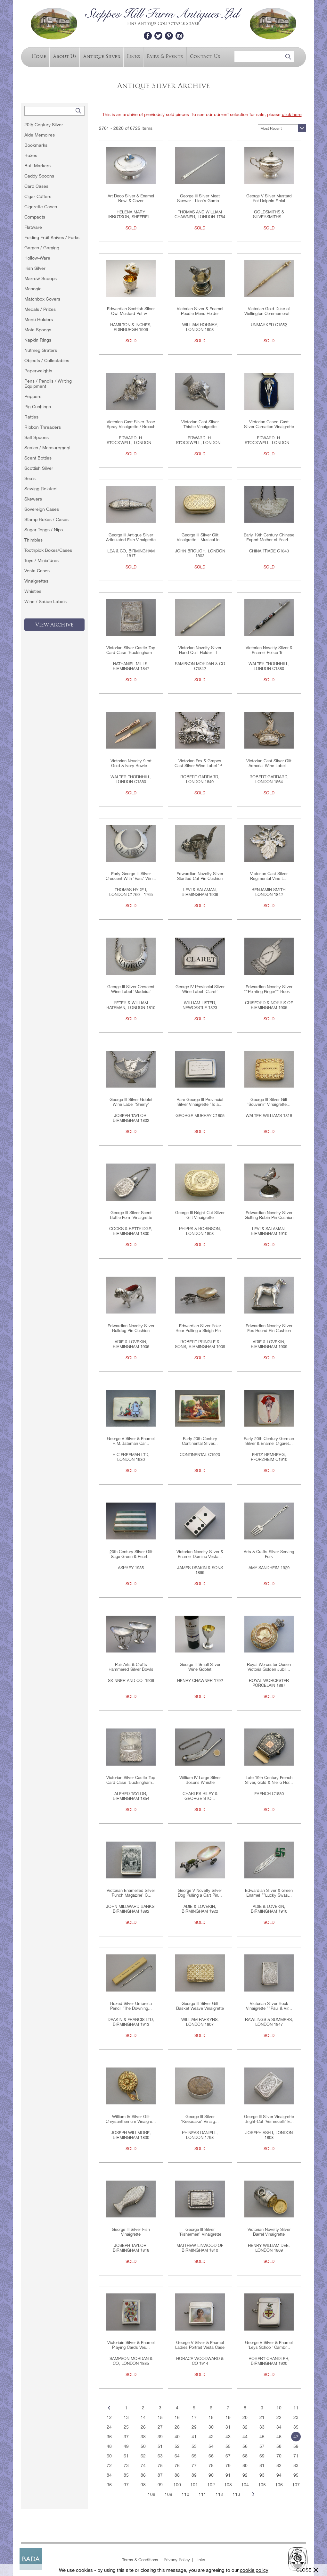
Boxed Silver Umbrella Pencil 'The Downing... (131, 2006)
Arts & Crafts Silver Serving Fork (269, 1554)
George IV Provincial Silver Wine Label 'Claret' (200, 989)
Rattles (31, 416)
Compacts (34, 216)
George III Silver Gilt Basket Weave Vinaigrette (200, 2006)
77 (194, 2465)
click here (292, 114)
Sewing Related (40, 488)
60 (109, 2455)
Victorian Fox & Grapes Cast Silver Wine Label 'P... (200, 763)
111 (202, 2494)
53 (194, 2446)
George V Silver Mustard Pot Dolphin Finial (269, 198)
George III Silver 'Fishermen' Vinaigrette (200, 2232)
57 (262, 2446)
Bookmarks (35, 145)
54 (211, 2446)
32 (245, 2427)
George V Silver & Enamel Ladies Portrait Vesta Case (200, 2345)
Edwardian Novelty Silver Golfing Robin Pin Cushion (269, 1215)
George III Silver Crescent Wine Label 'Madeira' (130, 989)
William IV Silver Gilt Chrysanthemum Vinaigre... (131, 2119)
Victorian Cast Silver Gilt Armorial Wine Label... (268, 763)
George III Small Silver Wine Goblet (200, 1667)
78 (211, 2465)
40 (177, 2436)
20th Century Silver (43, 124)
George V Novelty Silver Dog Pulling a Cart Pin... (200, 1893)
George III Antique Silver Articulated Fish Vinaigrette (131, 537)
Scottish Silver (38, 468)
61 (126, 2455)
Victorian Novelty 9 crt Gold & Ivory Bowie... (130, 763)
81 (262, 2465)
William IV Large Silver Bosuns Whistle (200, 1780)
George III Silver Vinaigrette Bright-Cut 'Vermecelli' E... (269, 2119)
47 (295, 2436)
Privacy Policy (177, 2559)
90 (211, 2475)
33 (262, 2427)
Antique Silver (101, 56)
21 (262, 2417)
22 (279, 2417)
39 (160, 2436)
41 (194, 2436)
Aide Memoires (39, 134)
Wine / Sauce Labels (45, 601)
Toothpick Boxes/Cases (48, 550)
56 (245, 2446)
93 (262, 2475)
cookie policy (254, 2570)
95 (295, 2475)
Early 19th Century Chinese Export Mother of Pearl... (269, 537)
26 (143, 2427)
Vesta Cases (37, 570)
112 (219, 2494)
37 (126, 2436)
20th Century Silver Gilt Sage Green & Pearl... (131, 1554)
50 (143, 2446)
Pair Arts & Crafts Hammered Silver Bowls (131, 1667)
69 (262, 2455)
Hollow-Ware (37, 258)
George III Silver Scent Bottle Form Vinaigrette (131, 1215)
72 (109, 2465)
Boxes (30, 155)
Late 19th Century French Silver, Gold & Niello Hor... (269, 1780)
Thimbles (33, 540)
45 (262, 2436)
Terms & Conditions (140, 2559)
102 (211, 2484)
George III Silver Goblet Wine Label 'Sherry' (131, 1102)
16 (177, 2417)
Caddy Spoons (39, 175)
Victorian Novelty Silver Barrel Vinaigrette (269, 2232)
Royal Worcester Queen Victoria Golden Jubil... (269, 1667)
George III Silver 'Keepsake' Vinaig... (200, 2119)
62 (143, 2455)
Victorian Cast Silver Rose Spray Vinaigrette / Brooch (131, 424)
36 (109, 2436)
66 (211, 2455)
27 (160, 2427)
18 (211, 2417)
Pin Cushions (37, 406)
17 (194, 2417)
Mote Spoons (37, 329)
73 (126, 2465)
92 (245, 2475)
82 (279, 2465)
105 (262, 2484)
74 (143, 2465)
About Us (65, 56)
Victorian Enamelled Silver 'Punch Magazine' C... (131, 1893)
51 (160, 2446)
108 (151, 2494)
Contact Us (205, 56)
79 (228, 2465)
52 (177, 2446)
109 (168, 2494)
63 (160, 2455)
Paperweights (38, 370)
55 (228, 2446)
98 (143, 2484)
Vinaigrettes (36, 581)
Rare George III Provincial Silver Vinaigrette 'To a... (199, 1102)
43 (228, 2436)
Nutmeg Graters (40, 350)
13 (126, 2417)
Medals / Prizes (40, 309)
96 (109, 2484)
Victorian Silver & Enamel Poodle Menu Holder (200, 311)
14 (143, 2417)
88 (177, 2475)
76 (177, 2465)
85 (126, 2475)
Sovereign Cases (41, 509)
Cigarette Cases (40, 206)
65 (194, 2455)
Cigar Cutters (37, 196)
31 (228, 2427)
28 (177, 2427)
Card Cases (36, 186)
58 (279, 2446)
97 (126, 2484)
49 (126, 2446)
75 (160, 2465)
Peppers (32, 396)
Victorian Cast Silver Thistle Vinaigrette (200, 424)
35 (295, 2427)
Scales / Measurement (47, 447)
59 (295, 2446)
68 (245, 2455)
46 (279, 2436)
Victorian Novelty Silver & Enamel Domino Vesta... (199, 1554)
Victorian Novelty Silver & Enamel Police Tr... (269, 650)
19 (228, 2417)
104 (245, 2484)
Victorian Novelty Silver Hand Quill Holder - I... (199, 650)
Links (133, 56)
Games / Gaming (41, 247)
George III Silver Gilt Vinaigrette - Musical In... (200, 537)
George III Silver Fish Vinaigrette (131, 2232)
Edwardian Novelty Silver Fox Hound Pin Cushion (269, 1328)
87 (160, 2475)
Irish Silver (34, 268)
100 (177, 2484)
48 (109, 2446)
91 (228, 2475)
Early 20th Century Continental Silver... (200, 1441)
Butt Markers (37, 165)
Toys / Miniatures (41, 560)
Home (39, 56)
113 (236, 2494)
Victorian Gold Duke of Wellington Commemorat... (268, 311)
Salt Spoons (36, 437)
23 (295, 2417)
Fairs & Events (165, 56)
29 (194, 2427)
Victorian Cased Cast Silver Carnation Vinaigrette (269, 424)
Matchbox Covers (42, 299)
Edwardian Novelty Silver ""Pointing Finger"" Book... (269, 989)
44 (245, 2436)
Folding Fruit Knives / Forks (51, 237)
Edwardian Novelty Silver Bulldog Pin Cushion (131, 1328)
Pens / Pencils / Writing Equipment (48, 383)
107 (296, 2484)
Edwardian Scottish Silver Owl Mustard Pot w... (131, 311)
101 (194, 2484)
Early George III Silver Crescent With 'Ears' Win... (131, 876)
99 (160, 2484)
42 (211, 2436)
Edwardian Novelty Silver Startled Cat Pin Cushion (199, 876)
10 (279, 2407)
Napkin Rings (37, 340)
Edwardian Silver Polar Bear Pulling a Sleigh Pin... (200, 1328)
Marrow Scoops (40, 278)
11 (295, 2407)
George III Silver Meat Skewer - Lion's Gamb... (200, 198)
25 (126, 2427)
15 (160, 2417)
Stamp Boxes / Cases (46, 519)
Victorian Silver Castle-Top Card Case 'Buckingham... (131, 650)
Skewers (33, 498)
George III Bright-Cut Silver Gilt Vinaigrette (200, 1215)
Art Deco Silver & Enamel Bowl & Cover (131, 198)
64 (177, 2455)
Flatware (33, 227)
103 (228, 2484)
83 (295, 2465)
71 (295, 2455)
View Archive (54, 625)
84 (109, 2475)
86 (143, 2475)
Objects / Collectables (46, 360)
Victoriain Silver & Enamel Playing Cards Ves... (131, 2345)
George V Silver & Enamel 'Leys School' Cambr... (269, 2345)
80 (245, 2465)
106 (279, 2484)
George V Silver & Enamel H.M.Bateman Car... (131, 1441)
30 (211, 2427)
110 (185, 2494)
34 (279, 2427)
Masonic (33, 288)
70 (279, 2455)
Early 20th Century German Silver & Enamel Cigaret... (269, 1441)
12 (109, 2417)
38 (143, 2436)
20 (245, 2417)
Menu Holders (38, 319)
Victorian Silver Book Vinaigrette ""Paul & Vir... (269, 2006)
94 (279, 2475)
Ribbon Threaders (42, 427)
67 (228, 2455)
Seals (30, 478)
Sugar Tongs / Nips (43, 529)
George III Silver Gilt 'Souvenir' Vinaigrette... (268, 1102)
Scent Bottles (38, 457)
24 (109, 2427)
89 (194, 2475)
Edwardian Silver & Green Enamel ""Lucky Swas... (269, 1893)
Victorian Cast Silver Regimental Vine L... (269, 876)
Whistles (32, 591)
